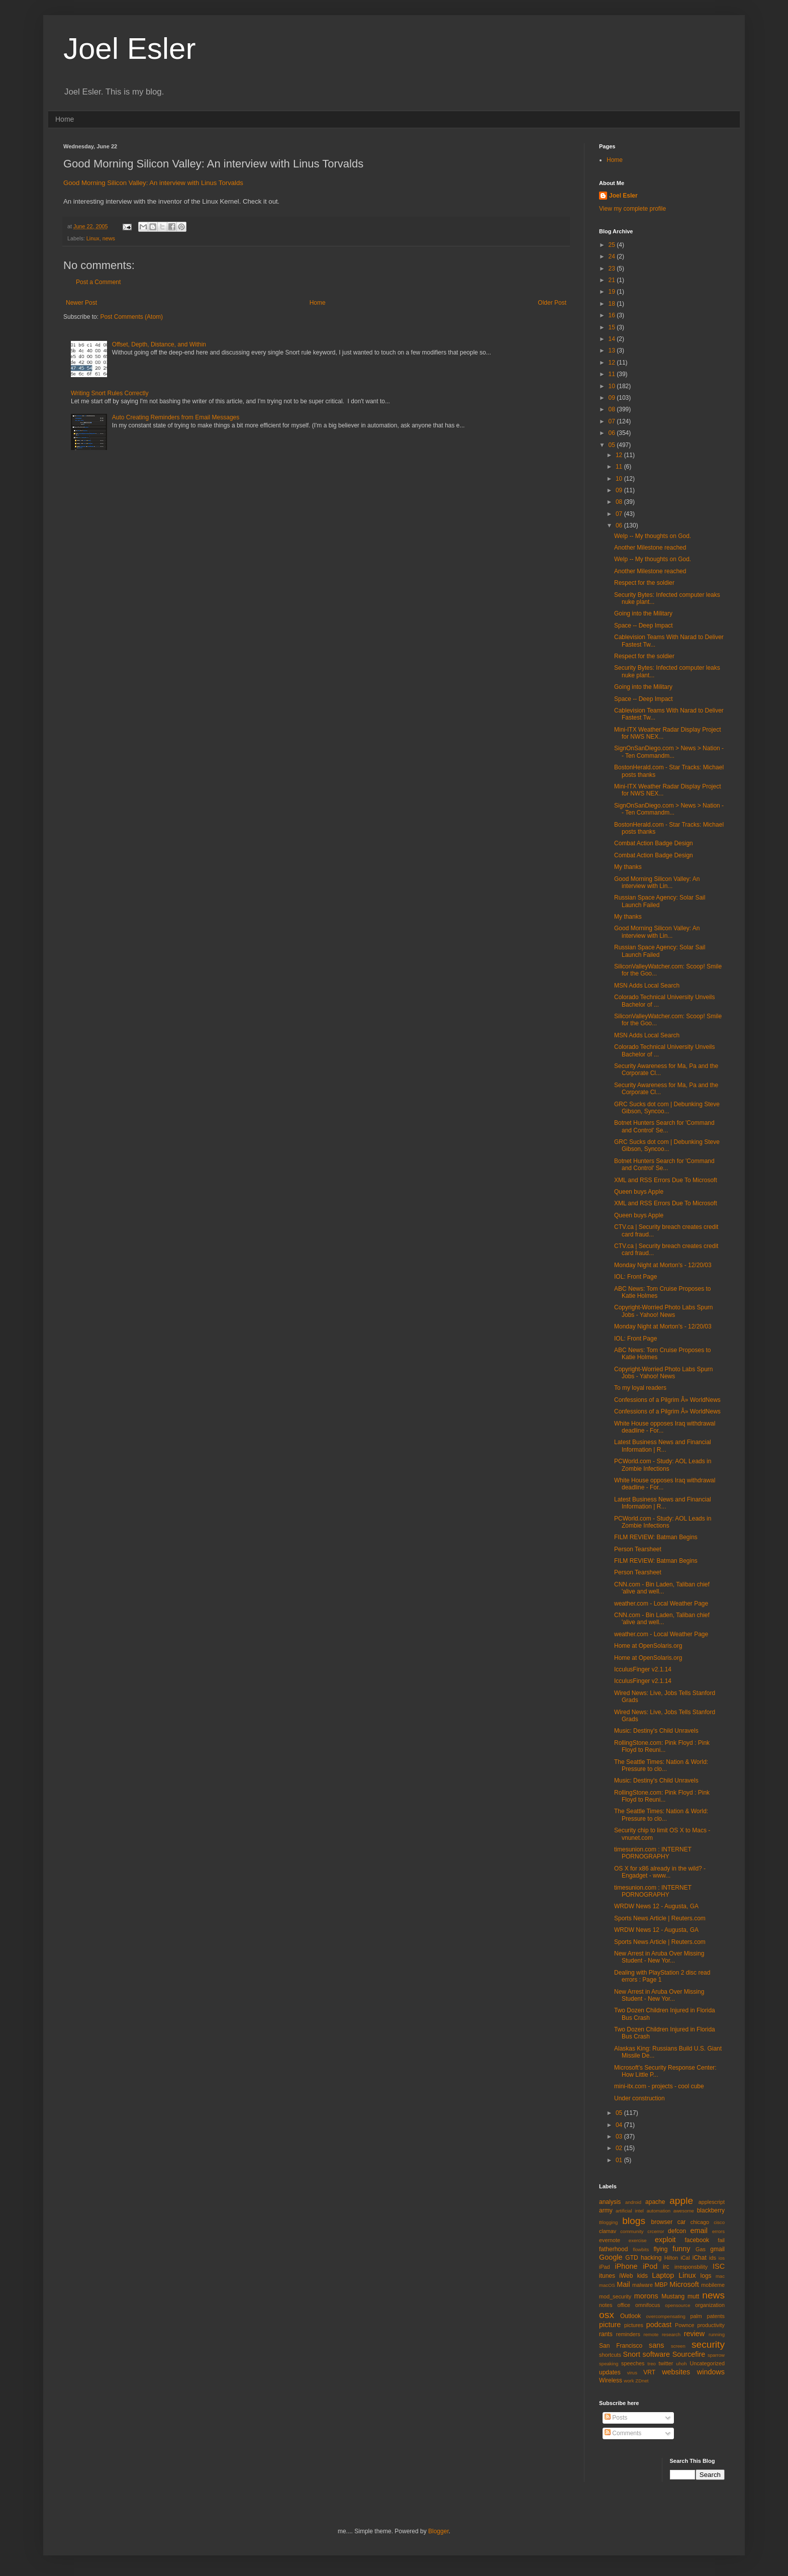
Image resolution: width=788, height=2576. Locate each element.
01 (620, 2160)
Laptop (663, 2275)
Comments (623, 2433)
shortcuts (610, 2355)
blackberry (711, 2210)
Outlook (630, 2316)
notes (605, 2305)
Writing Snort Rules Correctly (110, 393)
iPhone (626, 2266)
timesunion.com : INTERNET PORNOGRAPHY (653, 1853)
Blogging (608, 2222)
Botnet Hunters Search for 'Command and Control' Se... (664, 1126)
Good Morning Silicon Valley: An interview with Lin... (657, 882)
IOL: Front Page (635, 1276)
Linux (93, 238)
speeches (632, 2363)
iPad (604, 2267)
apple (681, 2200)
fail (721, 2240)
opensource (677, 2305)
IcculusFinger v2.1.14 (642, 1669)
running (717, 2334)
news (109, 238)
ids (712, 2258)
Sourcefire (689, 2354)
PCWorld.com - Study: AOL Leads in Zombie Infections (662, 1465)
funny (681, 2249)
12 (613, 362)
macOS (607, 2285)
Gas (701, 2249)
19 (613, 291)
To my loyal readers (640, 1387)
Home (64, 119)
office (623, 2305)
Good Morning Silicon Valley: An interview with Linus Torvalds (153, 183)
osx (606, 2314)
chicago (700, 2222)
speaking (608, 2363)
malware (642, 2285)
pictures (633, 2325)
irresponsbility (691, 2267)
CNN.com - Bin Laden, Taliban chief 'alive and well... (662, 1588)
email (699, 2231)
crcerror (655, 2231)
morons (646, 2296)
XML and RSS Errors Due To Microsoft (665, 1180)
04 (620, 2124)
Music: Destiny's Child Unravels (656, 1730)
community (631, 2231)
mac (720, 2276)
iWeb (626, 2275)
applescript (712, 2202)
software (656, 2354)
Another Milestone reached (650, 547)
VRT (649, 2372)
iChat (700, 2257)
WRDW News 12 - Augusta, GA (656, 1906)
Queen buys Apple (638, 1191)
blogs (633, 2220)
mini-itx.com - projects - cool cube (659, 2086)
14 (613, 338)
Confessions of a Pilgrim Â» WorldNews (667, 1399)
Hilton (671, 2258)
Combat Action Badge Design (653, 843)
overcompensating (665, 2316)
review (694, 2334)
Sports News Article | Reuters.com (660, 1918)
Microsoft (684, 2284)
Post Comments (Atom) (131, 316)
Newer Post (81, 302)
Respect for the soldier (644, 582)
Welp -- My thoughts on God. (652, 536)
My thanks (628, 866)
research (671, 2334)
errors (718, 2231)
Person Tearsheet (637, 1549)
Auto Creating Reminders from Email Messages (175, 417)
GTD (631, 2257)
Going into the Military (643, 613)
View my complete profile (632, 208)
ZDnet (641, 2380)
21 (613, 280)
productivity (711, 2325)
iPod (650, 2266)
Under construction (639, 2098)
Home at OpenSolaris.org (648, 1645)
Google (610, 2257)
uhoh (681, 2363)
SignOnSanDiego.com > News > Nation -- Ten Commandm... (669, 752)
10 (613, 386)
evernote (609, 2240)
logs (706, 2275)
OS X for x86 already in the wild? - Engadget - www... (660, 1872)
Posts (616, 2417)
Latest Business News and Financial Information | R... (662, 1446)
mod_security (615, 2296)
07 (613, 421)
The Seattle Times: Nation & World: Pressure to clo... (661, 1765)
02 (620, 2148)
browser (661, 2222)
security (708, 2344)
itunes (607, 2275)
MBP (660, 2284)
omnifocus (647, 2305)
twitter (666, 2363)
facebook (696, 2240)
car (681, 2222)
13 (613, 350)
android (633, 2202)
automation (658, 2210)
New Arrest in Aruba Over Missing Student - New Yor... (659, 1957)
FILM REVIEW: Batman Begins (656, 1537)
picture (610, 2325)
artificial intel (630, 2210)
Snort (631, 2354)
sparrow (716, 2355)
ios (722, 2258)
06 (613, 432)
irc (666, 2266)
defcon (677, 2231)
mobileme (713, 2285)
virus (632, 2372)
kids (642, 2275)
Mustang (672, 2296)
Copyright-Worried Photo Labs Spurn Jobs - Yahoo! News (663, 1311)
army (606, 2210)
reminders (628, 2334)
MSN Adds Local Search (646, 985)
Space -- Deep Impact (643, 625)
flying (660, 2249)
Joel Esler (129, 48)
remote (651, 2334)
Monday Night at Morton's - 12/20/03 (663, 1265)
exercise (638, 2240)
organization (710, 2305)
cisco (719, 2222)
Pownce (684, 2325)
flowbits (641, 2249)
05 (613, 445)
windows (711, 2372)
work (629, 2380)
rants (606, 2334)
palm (696, 2316)
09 (613, 397)
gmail (717, 2249)
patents (716, 2316)
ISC (719, 2266)
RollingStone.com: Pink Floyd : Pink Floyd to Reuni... (662, 1746)
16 (613, 315)
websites (676, 2372)
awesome (683, 2210)
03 (620, 2136)
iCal (685, 2258)
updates (610, 2372)
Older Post (552, 302)
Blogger (438, 2531)
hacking (651, 2257)
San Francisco (620, 2345)
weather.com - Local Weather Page (661, 1603)
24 (613, 256)
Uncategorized (707, 2363)
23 (613, 268)
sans (656, 2345)
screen (678, 2346)
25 (613, 244)
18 (613, 303)
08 (613, 409)
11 (613, 374)
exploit (665, 2240)
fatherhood (613, 2249)
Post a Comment (98, 282)
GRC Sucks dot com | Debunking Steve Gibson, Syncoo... (667, 1108)
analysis (610, 2201)
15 (613, 327)
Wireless (610, 2380)
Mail (623, 2284)
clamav (607, 2231)
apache (655, 2201)
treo (651, 2363)
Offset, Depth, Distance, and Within (159, 344)
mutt (693, 2296)
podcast (658, 2325)
